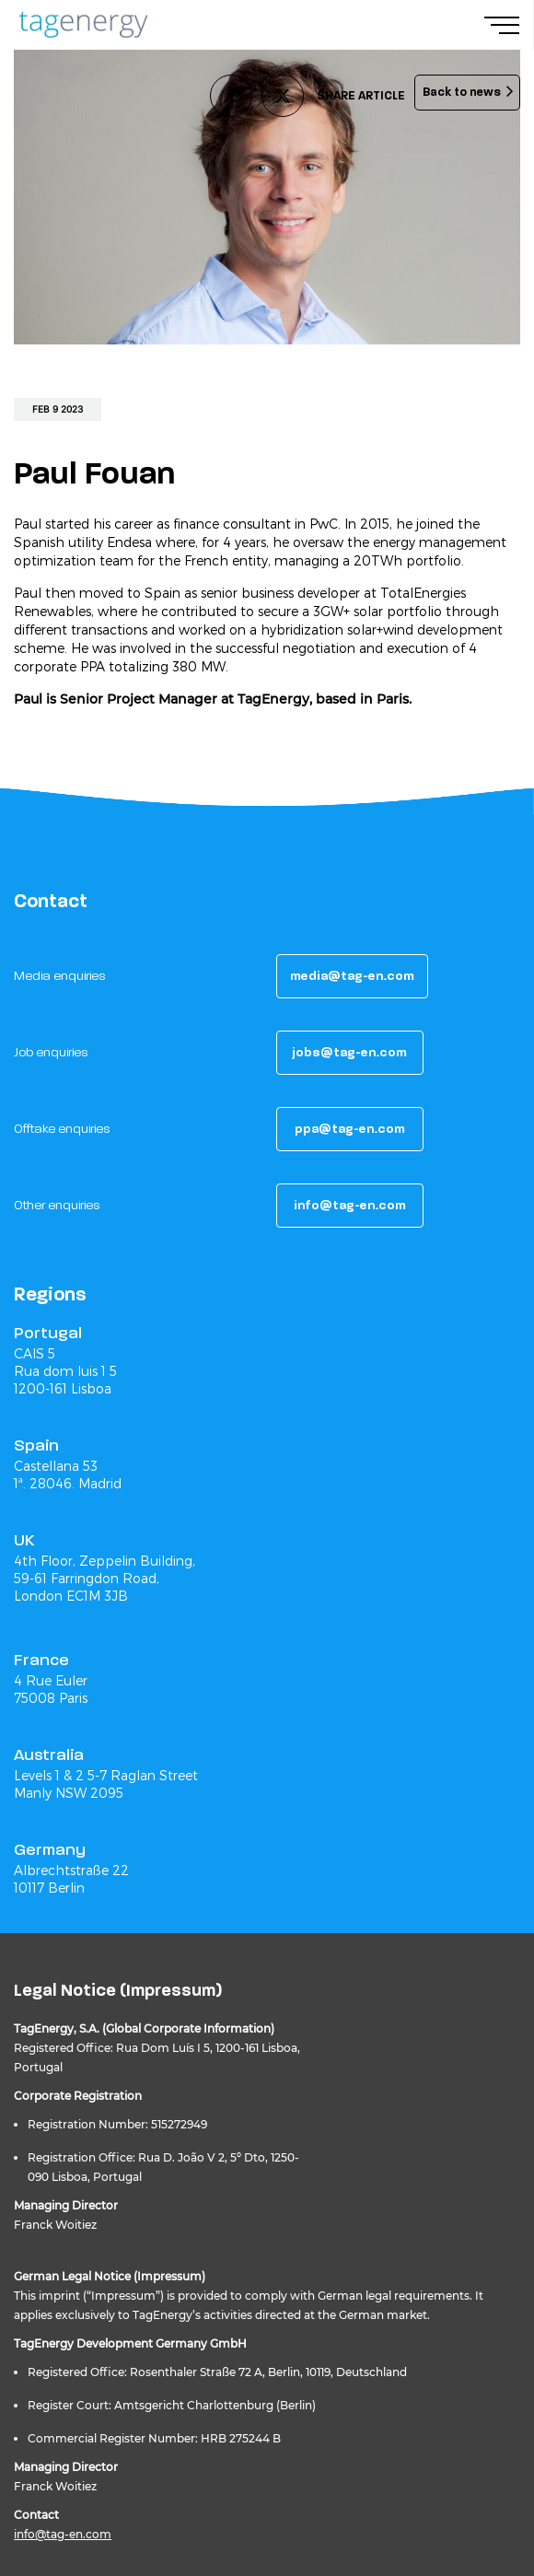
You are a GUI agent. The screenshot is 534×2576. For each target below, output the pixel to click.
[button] (352, 976)
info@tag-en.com (62, 2533)
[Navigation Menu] (509, 25)
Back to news (462, 92)
